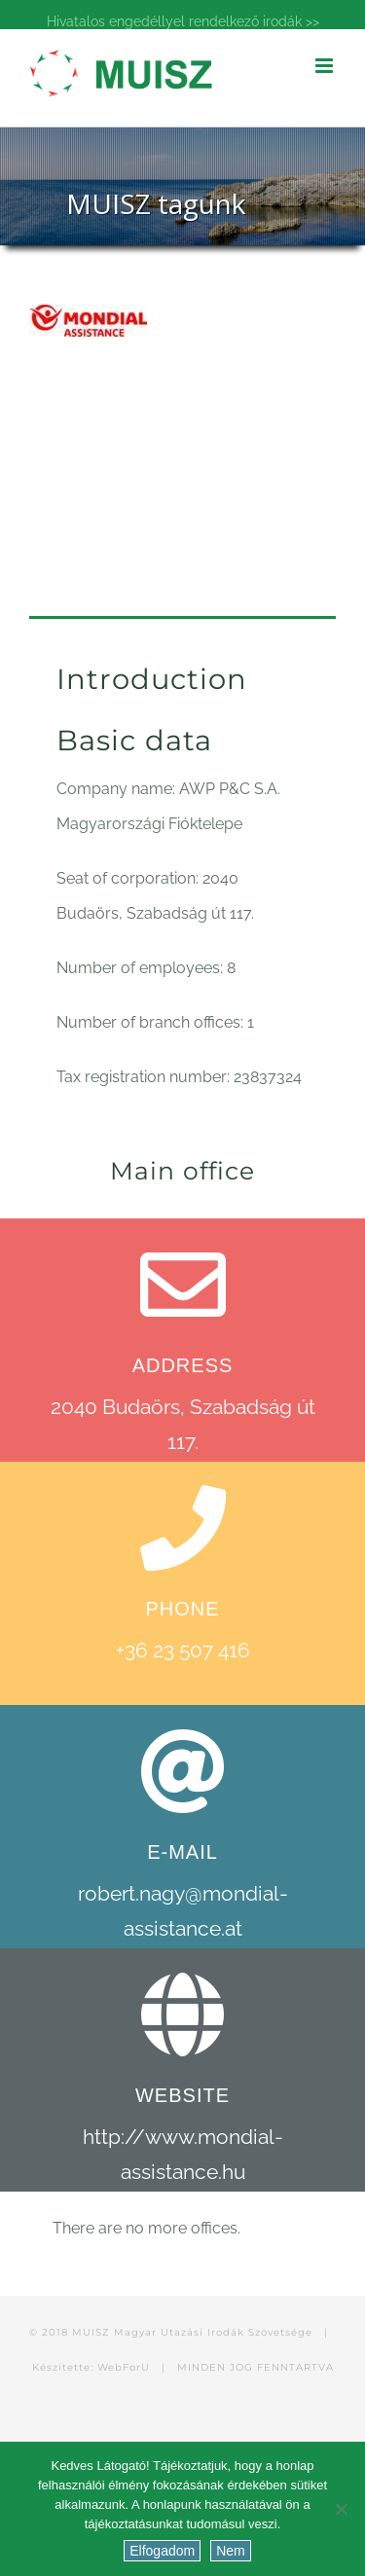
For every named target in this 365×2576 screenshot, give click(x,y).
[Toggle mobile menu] (325, 65)
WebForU (123, 2367)
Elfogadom (162, 2550)
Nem (230, 2550)
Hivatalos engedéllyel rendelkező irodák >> (183, 21)
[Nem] (340, 2509)
